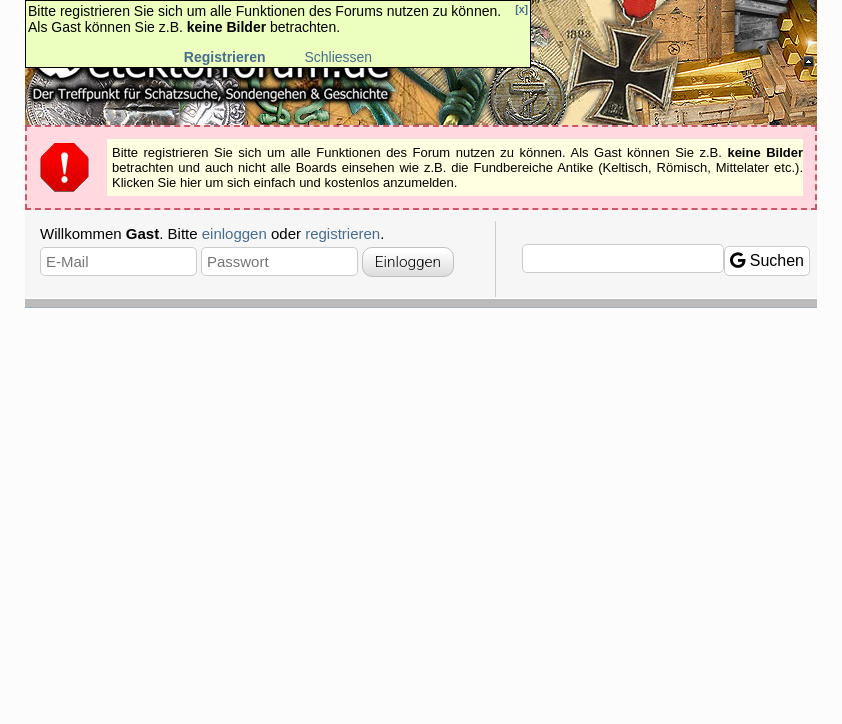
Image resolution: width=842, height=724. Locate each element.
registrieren (342, 233)
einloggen (234, 233)
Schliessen (338, 57)
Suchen (767, 260)
